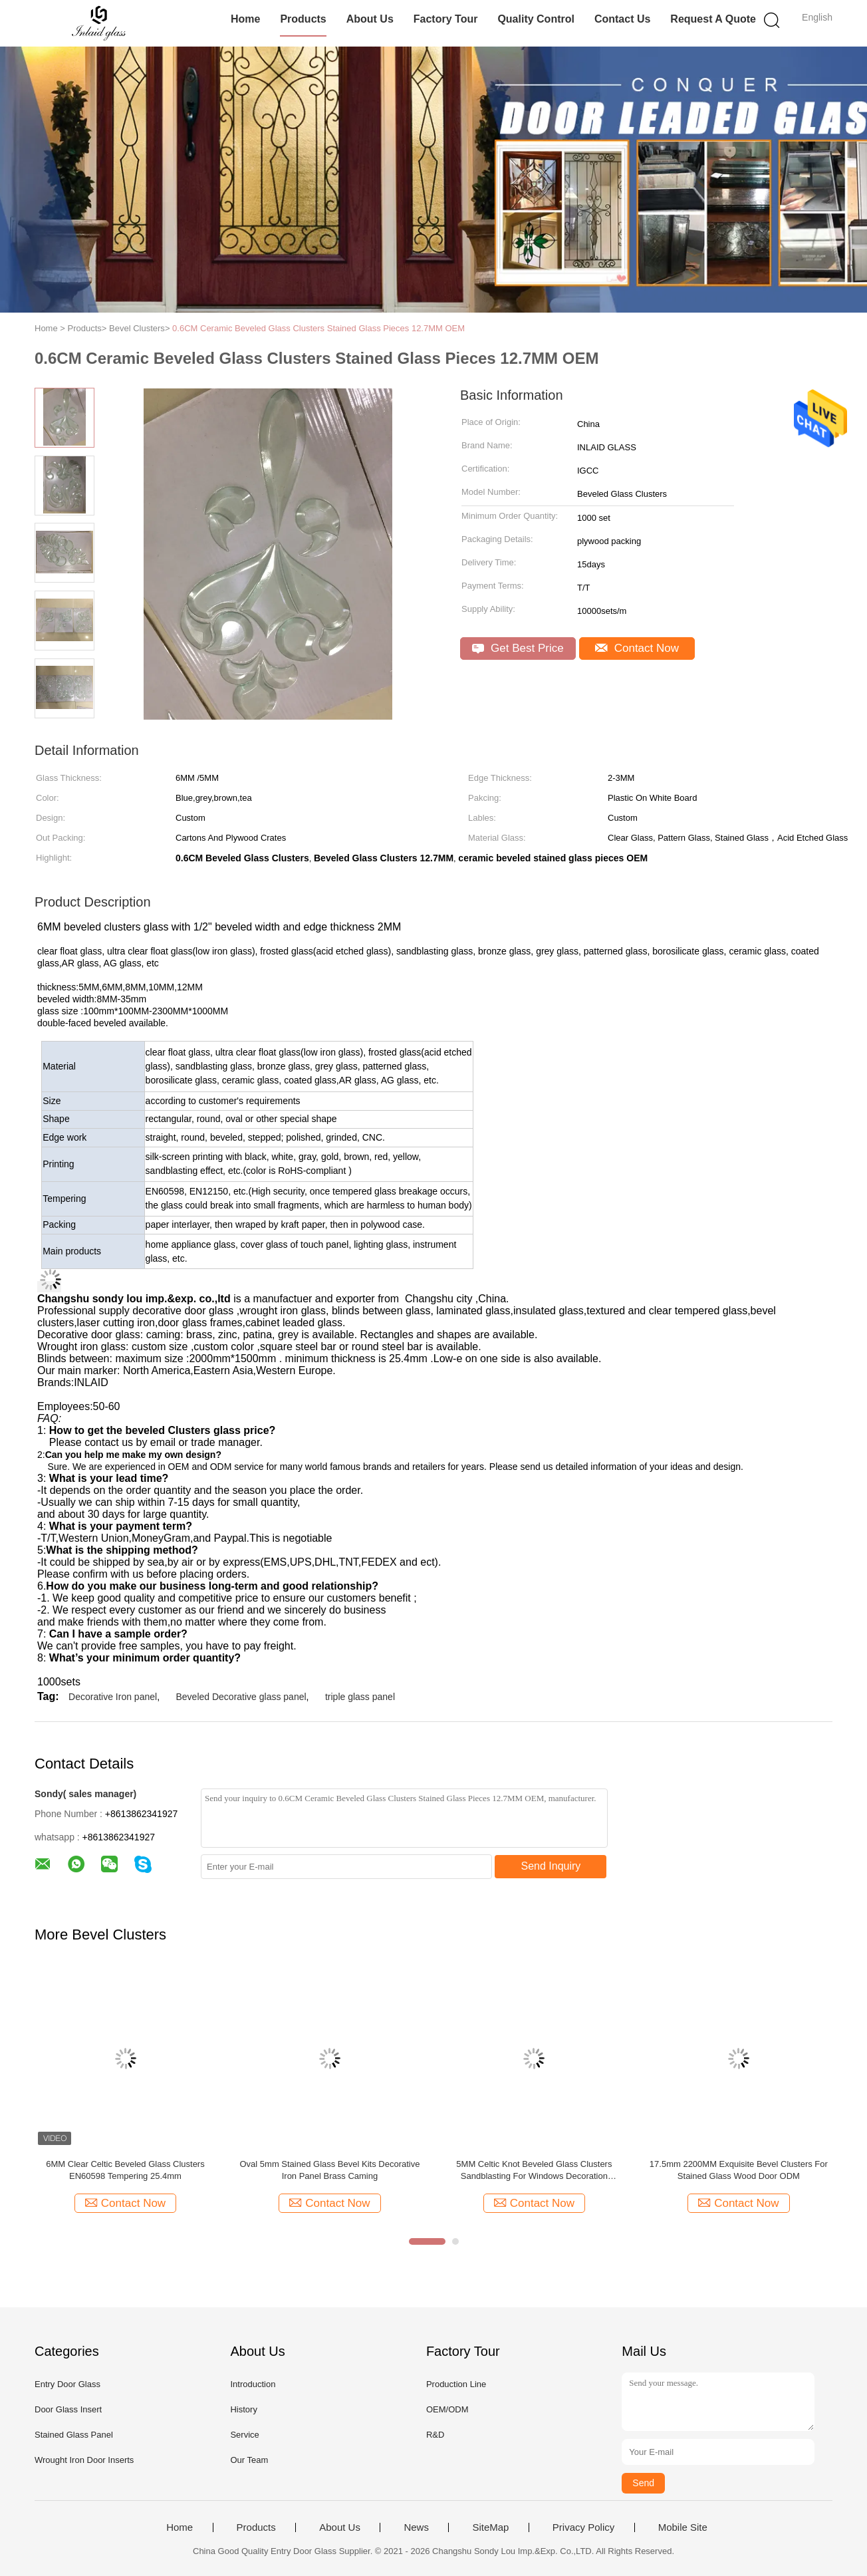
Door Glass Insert (68, 2409)
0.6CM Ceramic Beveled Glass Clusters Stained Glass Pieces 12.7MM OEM (318, 328)
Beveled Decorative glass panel (241, 1696)
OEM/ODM (447, 2409)
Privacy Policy (583, 2527)
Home (245, 19)
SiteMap (490, 2527)
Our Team (249, 2460)
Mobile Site (682, 2527)
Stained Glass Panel (74, 2435)
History (243, 2409)
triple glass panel (360, 1696)
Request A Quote (713, 19)
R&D (435, 2435)
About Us (370, 19)
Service (244, 2435)
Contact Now (637, 648)
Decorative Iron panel (112, 1696)
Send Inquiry (551, 1866)
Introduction (252, 2384)
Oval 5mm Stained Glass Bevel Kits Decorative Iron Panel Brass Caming (329, 2170)
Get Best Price (517, 648)
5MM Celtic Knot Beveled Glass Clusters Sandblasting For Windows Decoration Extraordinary (534, 2170)
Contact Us (622, 19)
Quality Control (535, 19)
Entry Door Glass (67, 2384)
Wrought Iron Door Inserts (84, 2460)
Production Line (456, 2384)
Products (303, 19)
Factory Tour (446, 19)
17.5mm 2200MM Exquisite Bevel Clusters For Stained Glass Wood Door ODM (739, 2170)
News (416, 2527)
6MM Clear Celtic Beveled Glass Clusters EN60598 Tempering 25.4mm (125, 2170)
